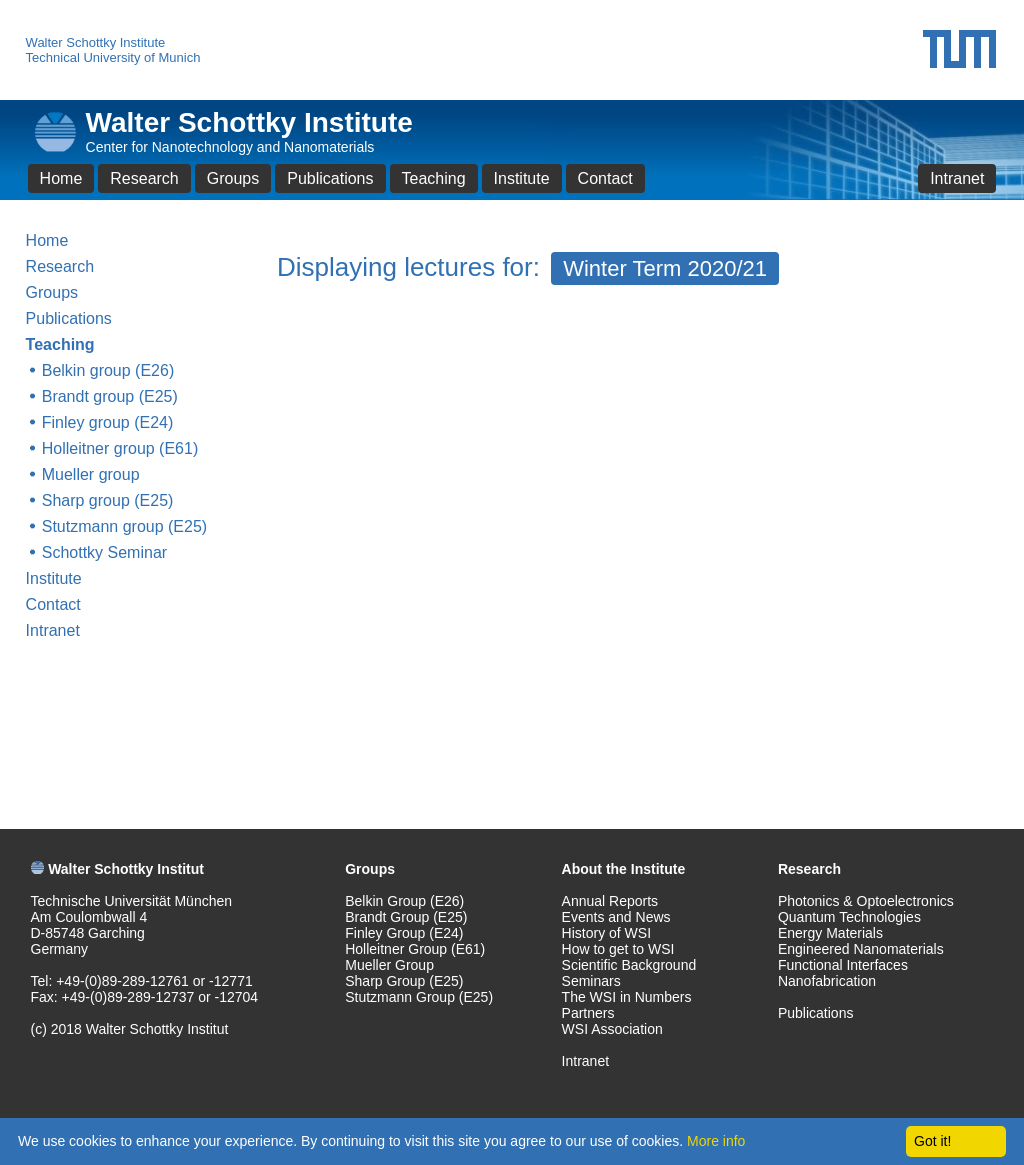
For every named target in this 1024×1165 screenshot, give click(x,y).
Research (144, 178)
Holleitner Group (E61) (415, 949)
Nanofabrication (827, 981)
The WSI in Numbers (627, 997)
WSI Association (612, 1029)
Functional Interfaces (843, 965)
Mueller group (91, 474)
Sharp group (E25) (108, 500)
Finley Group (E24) (404, 933)
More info (716, 1141)
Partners (588, 1013)
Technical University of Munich (113, 57)
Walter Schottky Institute (96, 42)
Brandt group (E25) (110, 396)
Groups (233, 178)
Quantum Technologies (849, 917)
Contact (605, 178)
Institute (522, 178)
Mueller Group (389, 965)
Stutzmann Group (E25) (419, 997)
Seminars (591, 981)
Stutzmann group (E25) (124, 526)
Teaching (434, 178)
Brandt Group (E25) (406, 917)
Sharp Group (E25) (404, 981)
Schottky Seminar (104, 552)
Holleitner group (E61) (120, 448)
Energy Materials (830, 933)
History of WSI (606, 933)
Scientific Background (629, 965)
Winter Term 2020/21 (665, 268)
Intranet (957, 178)
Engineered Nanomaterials (861, 949)
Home (61, 178)
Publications (330, 178)
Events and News (616, 917)
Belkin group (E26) (108, 370)
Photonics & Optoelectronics (866, 901)
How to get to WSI (618, 949)
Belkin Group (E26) (404, 901)
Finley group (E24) (108, 422)
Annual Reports (610, 901)
